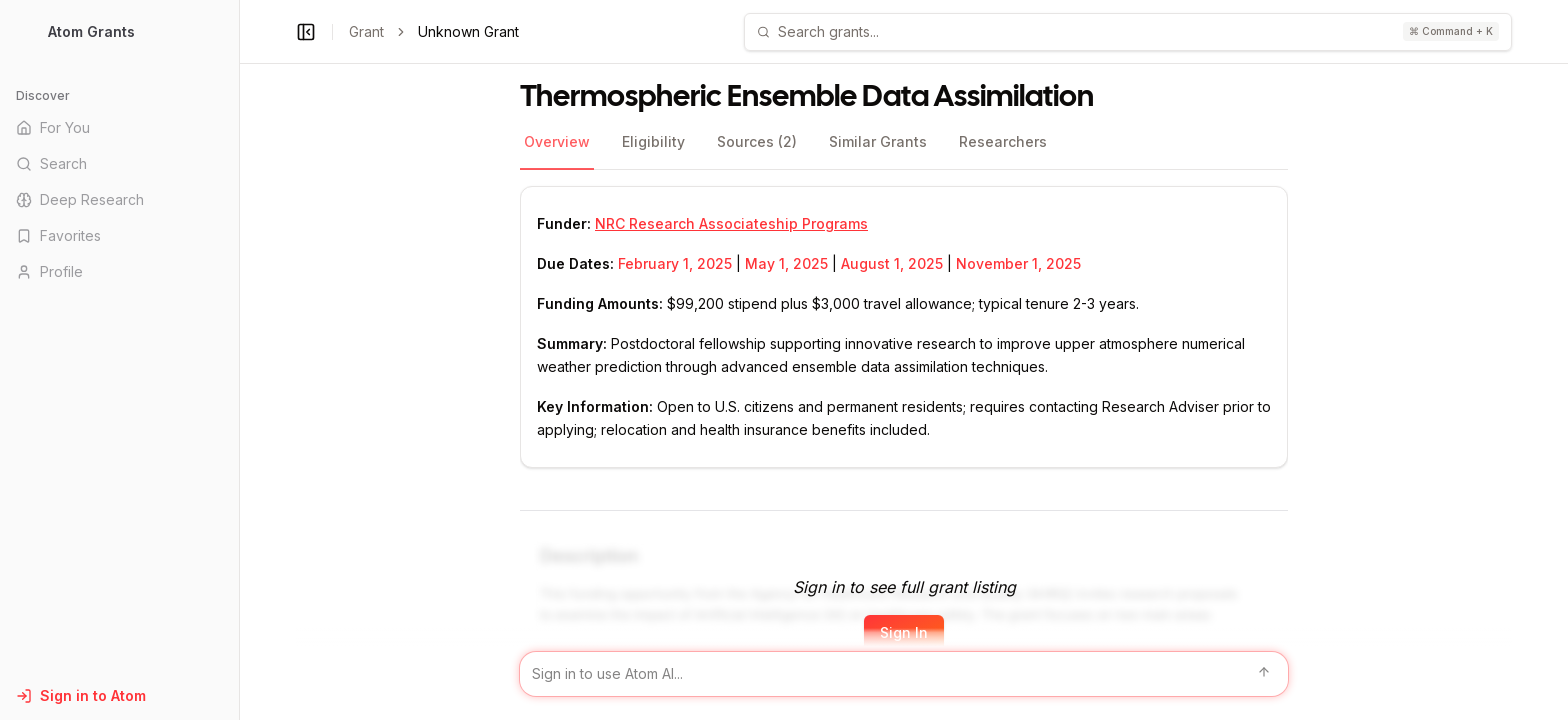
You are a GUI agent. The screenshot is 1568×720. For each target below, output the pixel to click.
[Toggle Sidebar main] (239, 360)
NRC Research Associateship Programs (731, 223)
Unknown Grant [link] (468, 31)
